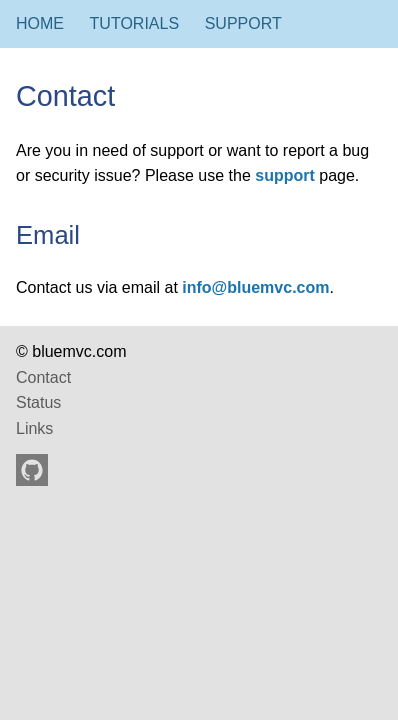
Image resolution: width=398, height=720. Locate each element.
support (285, 175)
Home (40, 23)
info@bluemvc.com (255, 287)
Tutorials (135, 23)
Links (34, 428)
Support (243, 23)
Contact (43, 377)
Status (38, 402)
